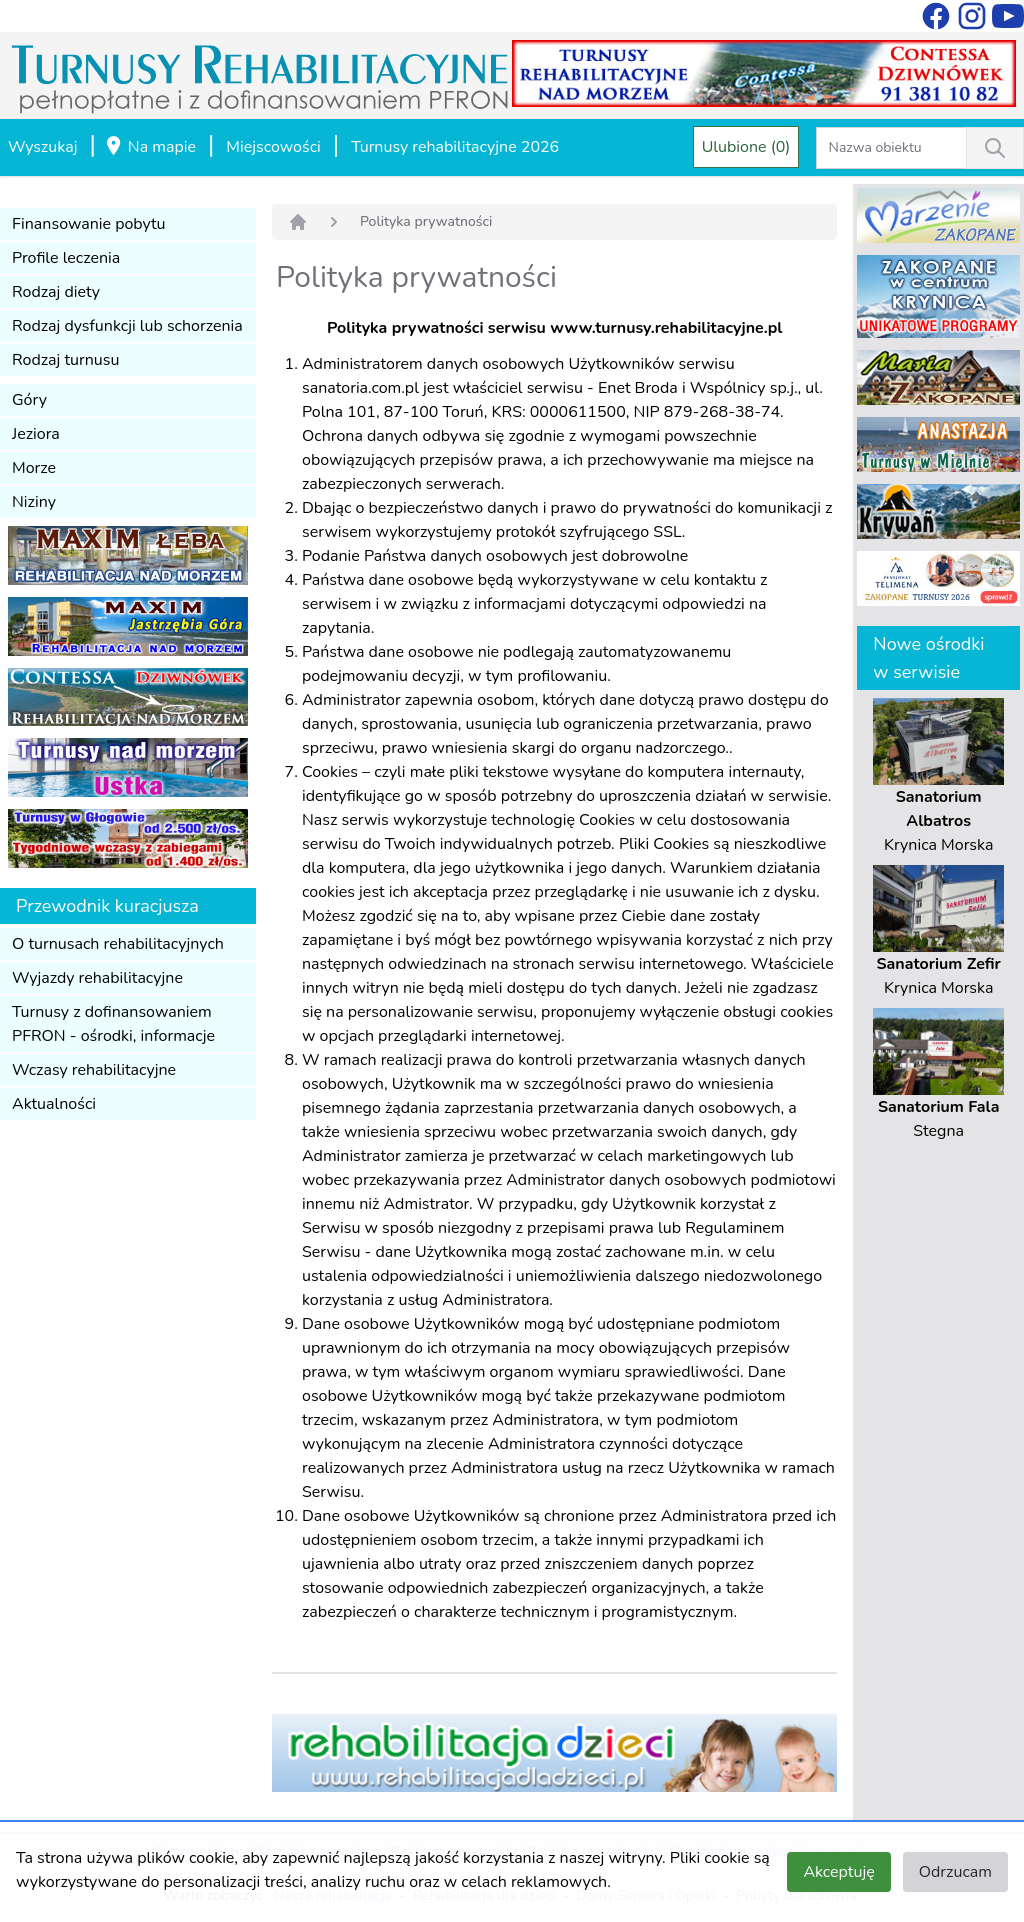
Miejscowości (273, 147)
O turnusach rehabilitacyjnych (118, 944)
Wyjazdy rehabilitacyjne (97, 978)
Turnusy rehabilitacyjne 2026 (455, 147)
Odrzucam (955, 1872)
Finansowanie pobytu (89, 224)
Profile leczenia (66, 258)
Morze (34, 468)
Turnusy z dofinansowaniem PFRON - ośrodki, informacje (113, 1024)
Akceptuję (838, 1872)
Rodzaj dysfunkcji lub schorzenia (127, 326)
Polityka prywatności (426, 221)
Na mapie (150, 148)
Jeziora (36, 434)
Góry (29, 400)
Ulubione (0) (746, 147)
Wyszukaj (42, 147)
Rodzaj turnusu (66, 360)
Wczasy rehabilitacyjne (94, 1070)
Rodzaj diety (56, 292)
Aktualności (54, 1104)
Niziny (34, 502)
